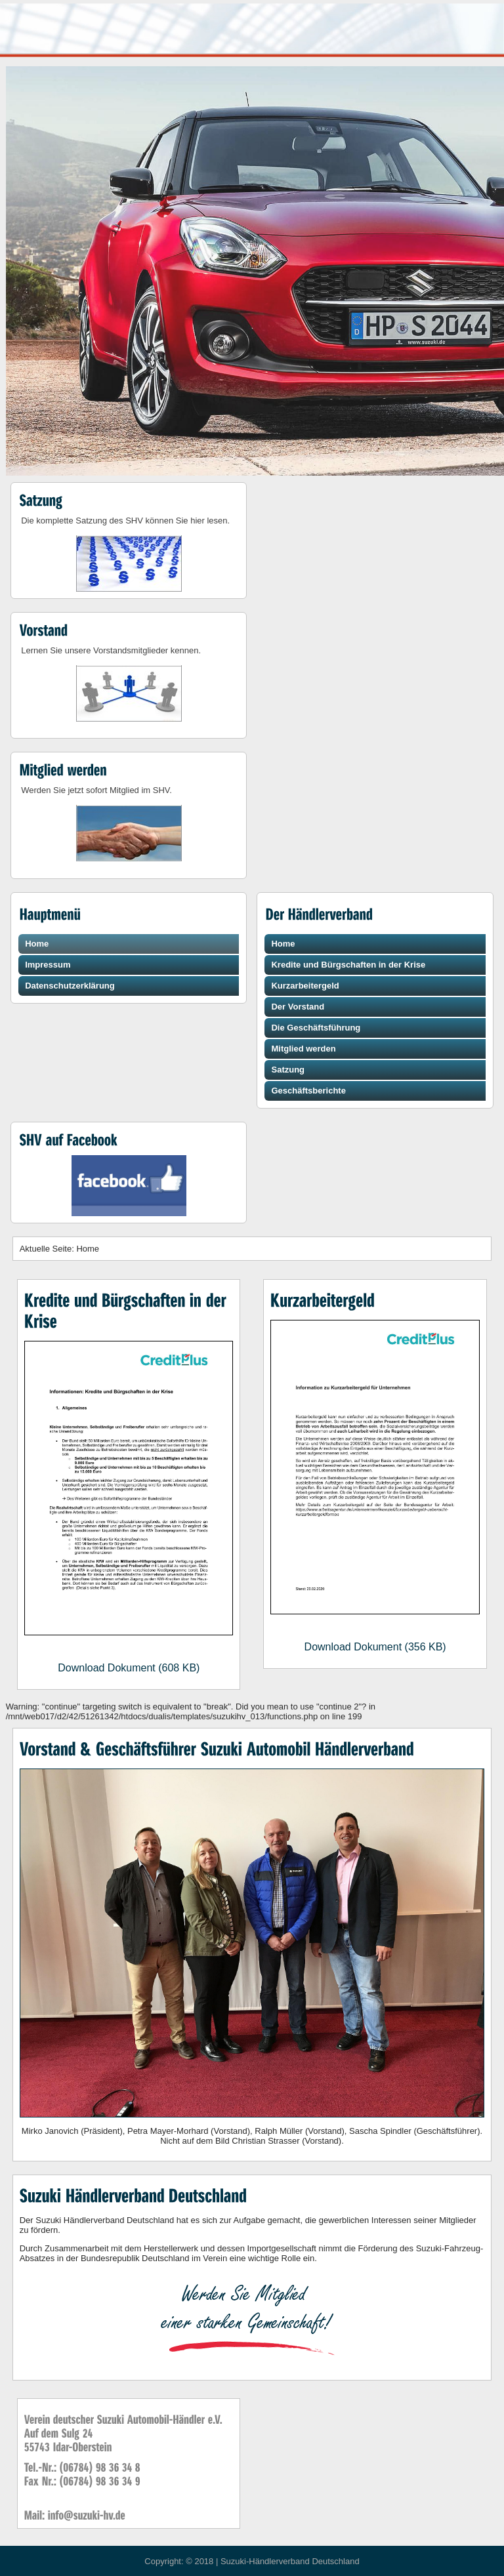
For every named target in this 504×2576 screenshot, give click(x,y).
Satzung (287, 1069)
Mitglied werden (303, 1048)
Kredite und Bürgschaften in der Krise (348, 965)
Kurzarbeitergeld (305, 986)
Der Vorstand (297, 1007)
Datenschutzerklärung (70, 986)
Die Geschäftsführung (315, 1027)
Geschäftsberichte (308, 1090)
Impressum (47, 965)
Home (37, 944)
